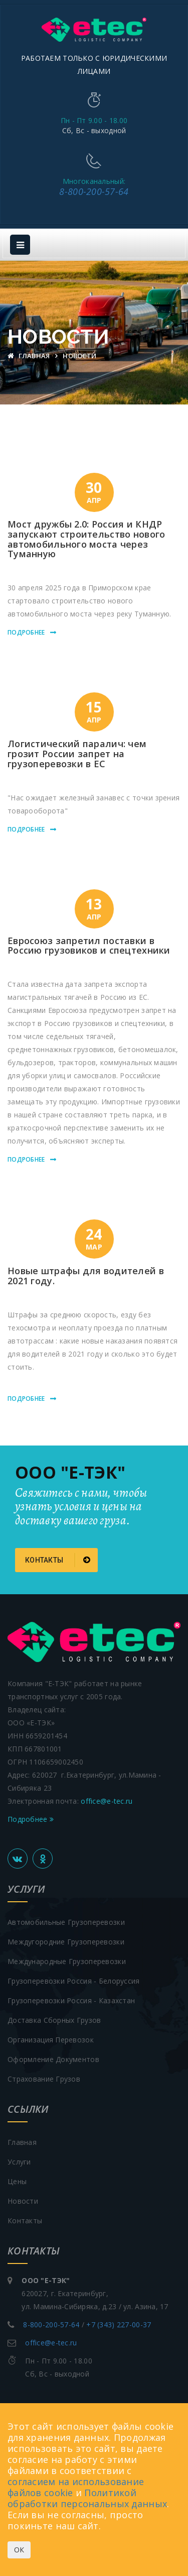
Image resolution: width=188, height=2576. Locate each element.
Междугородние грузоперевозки (66, 1941)
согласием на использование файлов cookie (76, 2487)
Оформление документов (53, 2059)
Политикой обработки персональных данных (87, 2498)
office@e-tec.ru (106, 1801)
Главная (30, 355)
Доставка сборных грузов (54, 2020)
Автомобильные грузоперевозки (66, 1922)
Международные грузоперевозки (67, 1961)
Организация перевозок (51, 2039)
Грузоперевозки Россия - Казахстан (71, 2000)
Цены (17, 2181)
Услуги (19, 2162)
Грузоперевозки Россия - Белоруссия (74, 1981)
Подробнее (26, 632)
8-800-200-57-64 (93, 191)
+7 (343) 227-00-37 (118, 2324)
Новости (23, 2201)
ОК (19, 2549)
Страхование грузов (44, 2079)
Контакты (57, 1560)
